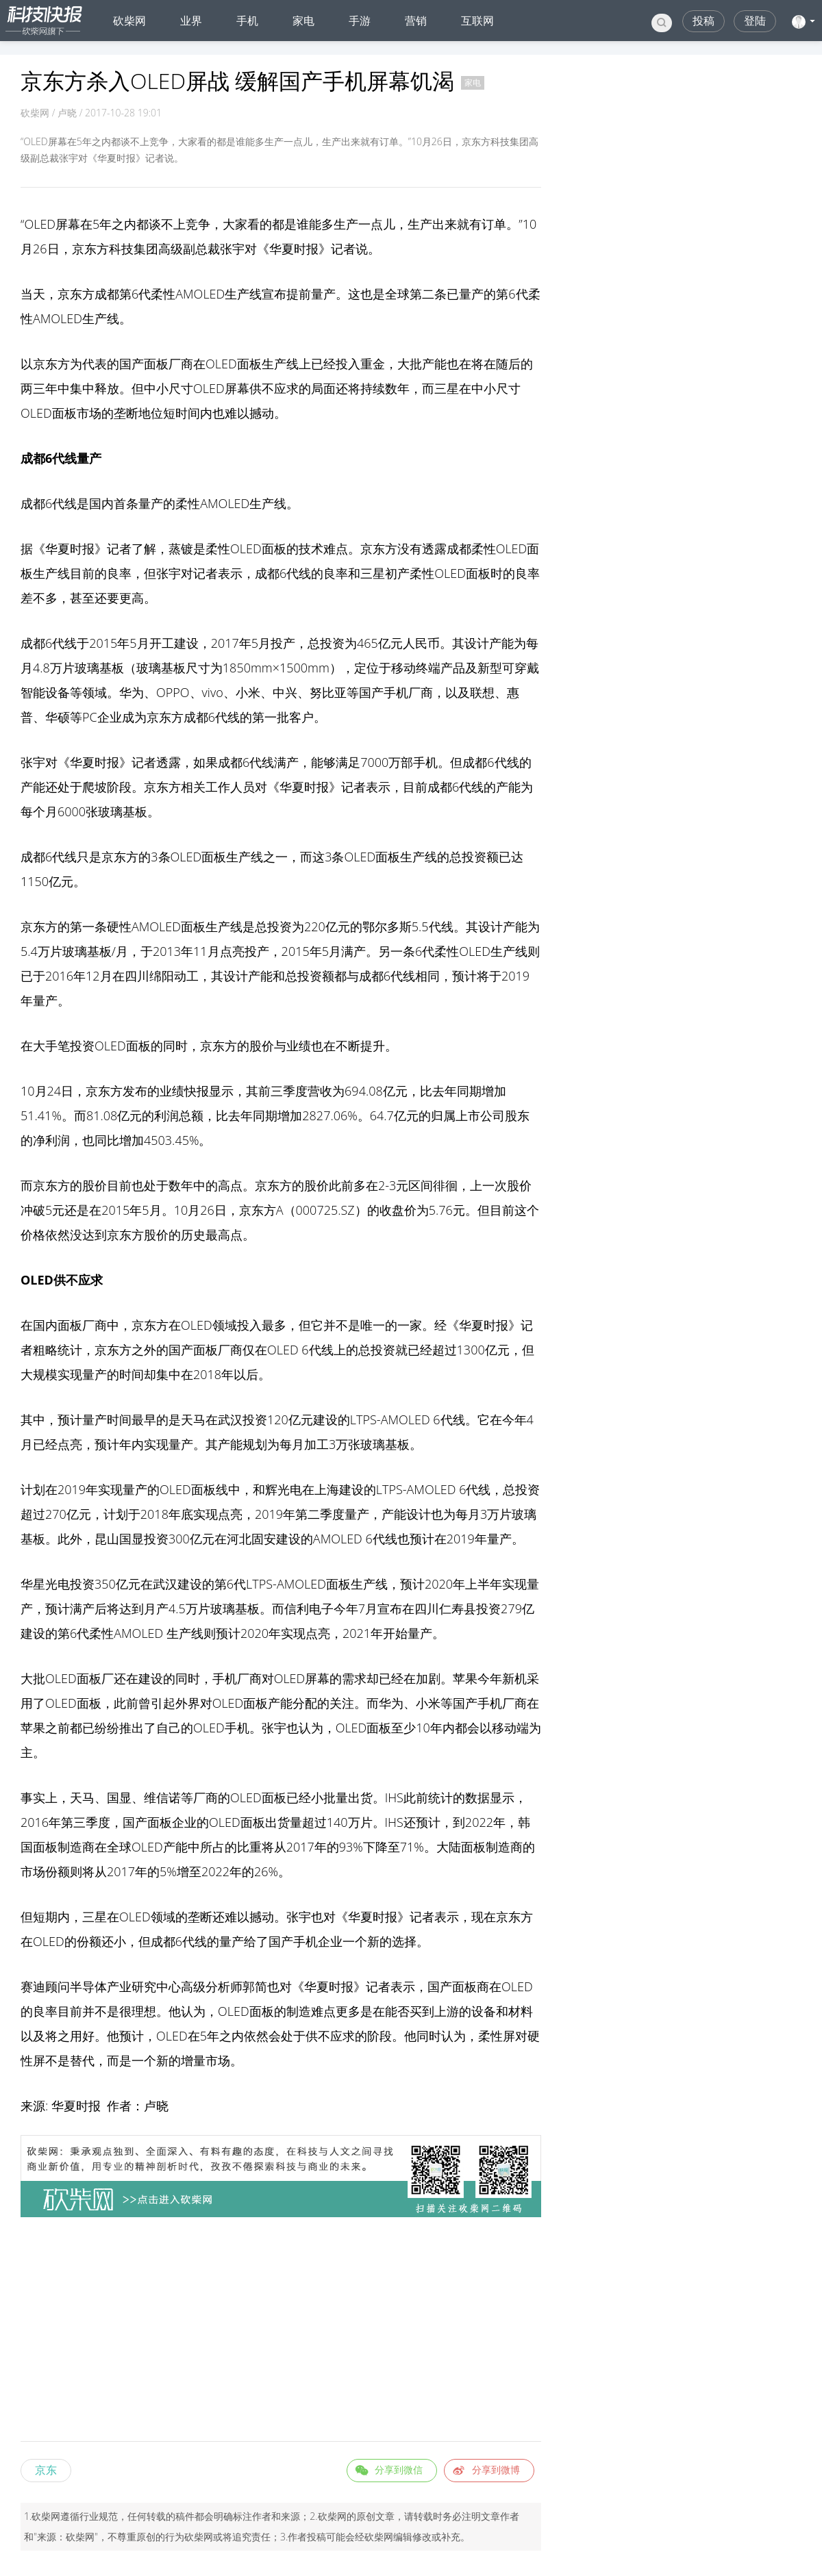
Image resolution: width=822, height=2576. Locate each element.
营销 (416, 20)
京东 (46, 2469)
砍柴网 (129, 20)
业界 (191, 20)
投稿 (703, 20)
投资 (332, 643)
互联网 (477, 20)
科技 (121, 248)
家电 (303, 20)
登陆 (755, 20)
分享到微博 (496, 2469)
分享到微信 (399, 2469)
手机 (247, 20)
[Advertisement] (281, 2331)
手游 (360, 20)
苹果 (465, 1678)
